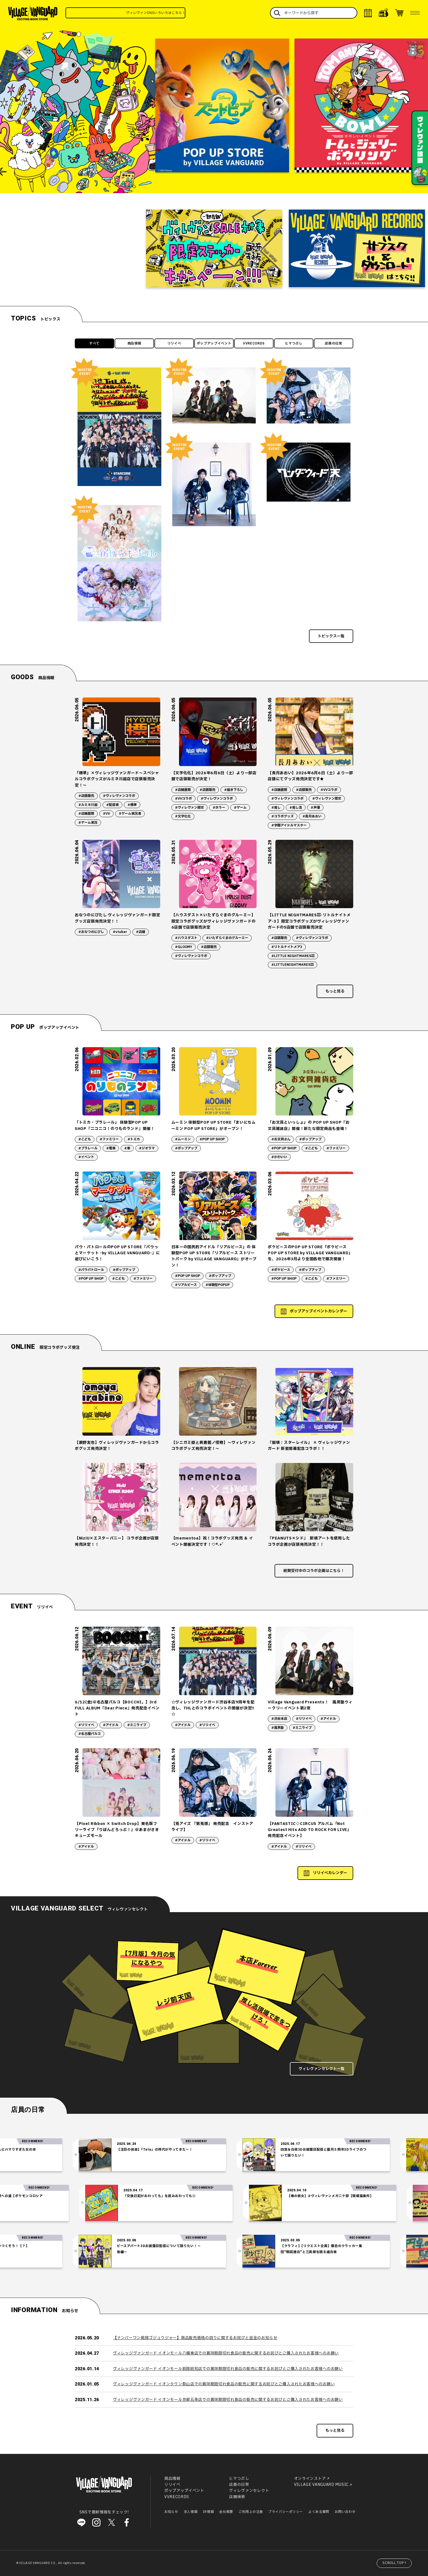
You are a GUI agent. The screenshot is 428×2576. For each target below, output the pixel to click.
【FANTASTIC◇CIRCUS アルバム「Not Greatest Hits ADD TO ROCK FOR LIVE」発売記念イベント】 (309, 1830)
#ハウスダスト (186, 937)
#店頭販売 (86, 795)
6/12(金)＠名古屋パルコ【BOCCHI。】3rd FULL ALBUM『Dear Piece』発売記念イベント (117, 1708)
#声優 (315, 807)
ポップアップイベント (214, 343)
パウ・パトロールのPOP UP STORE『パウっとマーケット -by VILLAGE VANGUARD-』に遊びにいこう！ (117, 1253)
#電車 (110, 1148)
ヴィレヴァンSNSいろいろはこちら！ (178, 12)
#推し (276, 807)
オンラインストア (310, 2478)
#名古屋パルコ (89, 1733)
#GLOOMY (183, 946)
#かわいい (279, 1157)
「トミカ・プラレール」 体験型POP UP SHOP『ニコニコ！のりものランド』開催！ (115, 1125)
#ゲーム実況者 (130, 813)
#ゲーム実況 (87, 822)
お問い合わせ (345, 2511)
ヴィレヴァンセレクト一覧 (321, 2069)
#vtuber (120, 931)
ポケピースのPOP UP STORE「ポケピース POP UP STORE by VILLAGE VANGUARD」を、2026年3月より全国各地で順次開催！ (310, 1253)
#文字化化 (183, 816)
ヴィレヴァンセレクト (249, 2491)
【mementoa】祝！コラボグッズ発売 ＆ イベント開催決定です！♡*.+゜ (212, 1541)
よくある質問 (318, 2511)
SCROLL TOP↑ (394, 2562)
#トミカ (133, 1139)
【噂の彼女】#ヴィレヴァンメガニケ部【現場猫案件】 (299, 2196)
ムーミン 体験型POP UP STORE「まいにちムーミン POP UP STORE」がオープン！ (213, 1125)
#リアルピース (186, 1284)
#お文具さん (280, 1139)
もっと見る (334, 991)
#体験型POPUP (218, 1284)
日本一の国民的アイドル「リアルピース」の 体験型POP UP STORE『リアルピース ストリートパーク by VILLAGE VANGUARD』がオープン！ (214, 1256)
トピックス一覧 (331, 636)
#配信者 (112, 804)
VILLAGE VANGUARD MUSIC (321, 2484)
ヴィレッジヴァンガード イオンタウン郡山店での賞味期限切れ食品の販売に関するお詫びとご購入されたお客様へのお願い (224, 2384)
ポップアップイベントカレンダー (318, 1311)
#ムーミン (183, 1139)
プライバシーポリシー (285, 2511)
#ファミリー (109, 1139)
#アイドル (110, 1725)
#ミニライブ (136, 1725)
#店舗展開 (86, 813)
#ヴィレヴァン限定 (189, 807)
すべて (94, 343)
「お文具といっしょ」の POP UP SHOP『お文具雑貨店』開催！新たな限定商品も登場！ (309, 1125)
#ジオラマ (147, 1148)
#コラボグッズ (282, 816)
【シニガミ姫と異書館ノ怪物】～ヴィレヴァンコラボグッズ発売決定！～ (213, 1446)
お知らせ (171, 2511)
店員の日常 (333, 343)
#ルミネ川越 (87, 804)
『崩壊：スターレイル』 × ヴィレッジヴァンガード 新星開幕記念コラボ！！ (309, 1446)
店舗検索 (237, 2497)
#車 (127, 1148)
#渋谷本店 (279, 1718)
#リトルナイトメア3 (286, 946)
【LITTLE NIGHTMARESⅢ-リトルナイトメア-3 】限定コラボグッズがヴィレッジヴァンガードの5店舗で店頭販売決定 (309, 921)
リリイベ (174, 343)
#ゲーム (240, 807)
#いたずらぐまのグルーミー (227, 937)
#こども (84, 1139)
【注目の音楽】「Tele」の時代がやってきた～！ (186, 2149)
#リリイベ (86, 1725)
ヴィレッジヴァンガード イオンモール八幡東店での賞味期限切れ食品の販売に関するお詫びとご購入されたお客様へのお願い (226, 2353)
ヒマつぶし (293, 343)
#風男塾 (277, 1727)
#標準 (132, 804)
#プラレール (87, 1148)
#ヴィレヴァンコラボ (119, 795)
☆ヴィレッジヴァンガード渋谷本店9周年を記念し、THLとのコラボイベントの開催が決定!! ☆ (213, 1708)
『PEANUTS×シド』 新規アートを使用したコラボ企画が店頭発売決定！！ (309, 1541)
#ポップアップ (186, 1148)
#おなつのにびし (91, 931)
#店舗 (140, 931)
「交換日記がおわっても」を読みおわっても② (129, 2196)
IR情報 (208, 2511)
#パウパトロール (91, 1269)
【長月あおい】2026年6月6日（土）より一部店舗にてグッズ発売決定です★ (310, 776)
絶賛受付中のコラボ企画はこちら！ (313, 1571)
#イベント (86, 1157)
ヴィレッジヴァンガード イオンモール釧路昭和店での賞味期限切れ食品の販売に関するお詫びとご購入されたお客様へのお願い (228, 2369)
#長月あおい (312, 816)
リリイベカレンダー (330, 1873)
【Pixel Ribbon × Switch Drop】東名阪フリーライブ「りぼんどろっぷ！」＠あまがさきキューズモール (117, 1830)
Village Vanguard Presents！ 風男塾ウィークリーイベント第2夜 (310, 1705)
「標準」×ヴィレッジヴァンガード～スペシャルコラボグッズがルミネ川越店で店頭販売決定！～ (117, 779)
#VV (106, 813)
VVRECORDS (254, 343)
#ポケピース (280, 1269)
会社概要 (226, 2511)
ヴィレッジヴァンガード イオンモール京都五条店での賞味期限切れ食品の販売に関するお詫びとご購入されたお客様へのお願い (228, 2400)
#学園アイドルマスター (289, 825)
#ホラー (219, 807)
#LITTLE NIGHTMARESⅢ (292, 955)
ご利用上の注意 (251, 2511)
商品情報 (134, 343)
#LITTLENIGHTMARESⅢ (292, 964)
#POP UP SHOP (212, 1139)
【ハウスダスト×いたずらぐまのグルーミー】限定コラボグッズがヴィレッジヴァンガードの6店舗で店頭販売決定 (213, 921)
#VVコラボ (183, 798)
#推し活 (295, 807)
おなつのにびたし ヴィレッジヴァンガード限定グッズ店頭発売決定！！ (117, 918)
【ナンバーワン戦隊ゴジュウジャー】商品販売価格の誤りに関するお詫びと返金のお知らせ (195, 2338)
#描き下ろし (233, 789)
